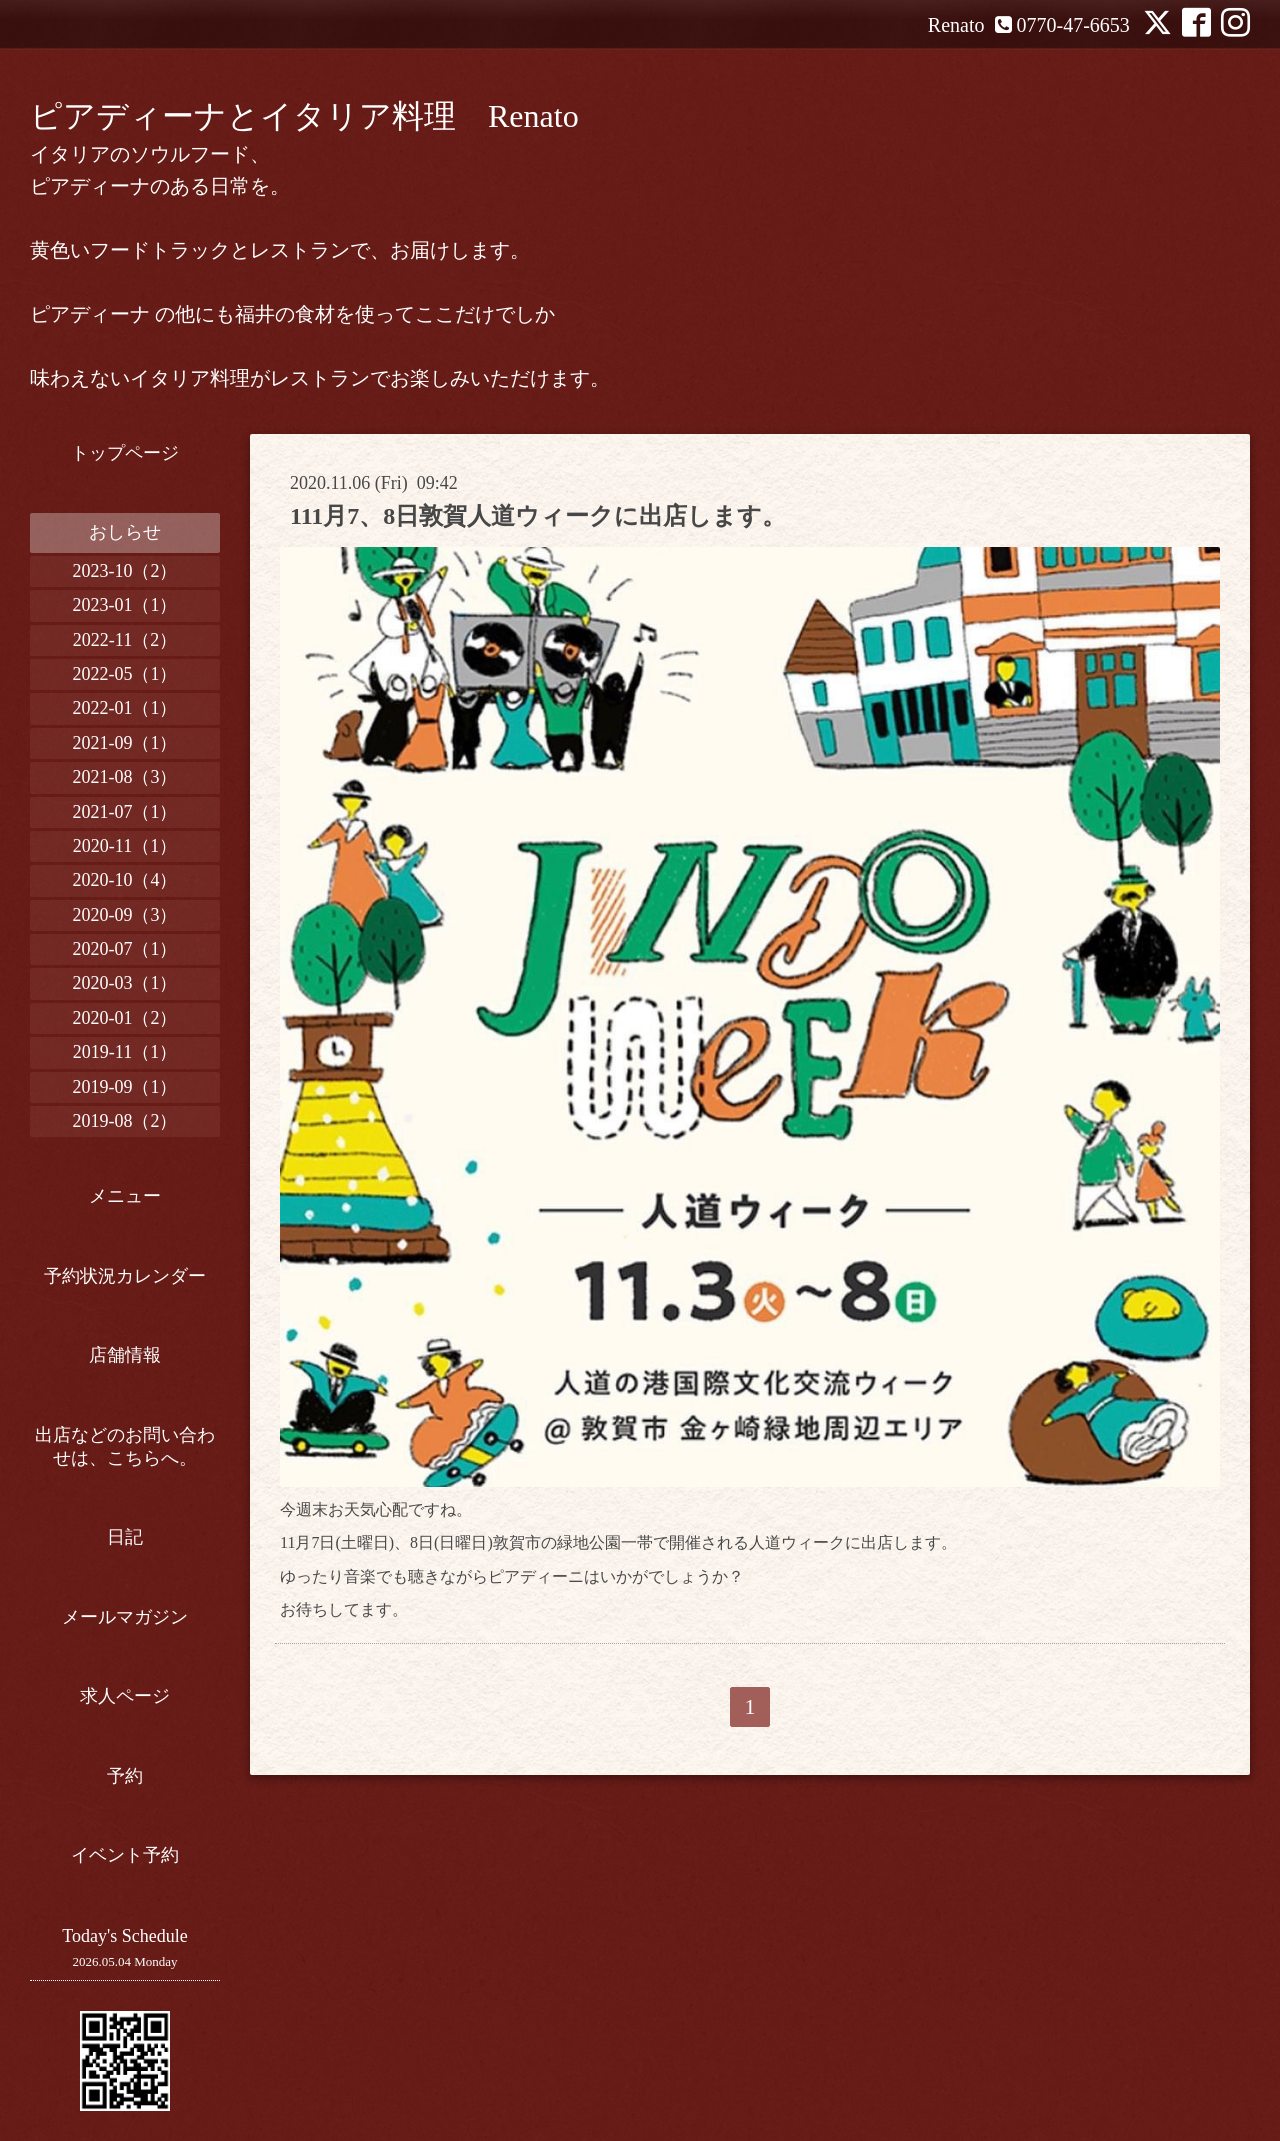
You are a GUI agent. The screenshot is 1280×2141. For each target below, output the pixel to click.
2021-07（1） (125, 812)
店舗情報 (125, 1355)
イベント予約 (125, 1855)
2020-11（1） (125, 846)
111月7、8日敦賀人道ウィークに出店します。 (538, 516)
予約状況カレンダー (125, 1276)
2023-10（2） (125, 571)
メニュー (125, 1196)
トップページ (125, 453)
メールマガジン (125, 1617)
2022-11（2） (125, 640)
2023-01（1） (125, 605)
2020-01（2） (125, 1018)
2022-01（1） (125, 708)
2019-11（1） (125, 1052)
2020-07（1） (125, 949)
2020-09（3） (125, 915)
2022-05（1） (125, 674)
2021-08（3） (125, 777)
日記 (125, 1537)
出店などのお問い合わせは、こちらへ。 (125, 1446)
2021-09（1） (125, 743)
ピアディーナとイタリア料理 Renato (304, 116)
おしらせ (125, 532)
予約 (125, 1776)
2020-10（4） (125, 880)
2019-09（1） (125, 1087)
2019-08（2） (125, 1121)
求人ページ (125, 1696)
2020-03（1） (125, 983)
